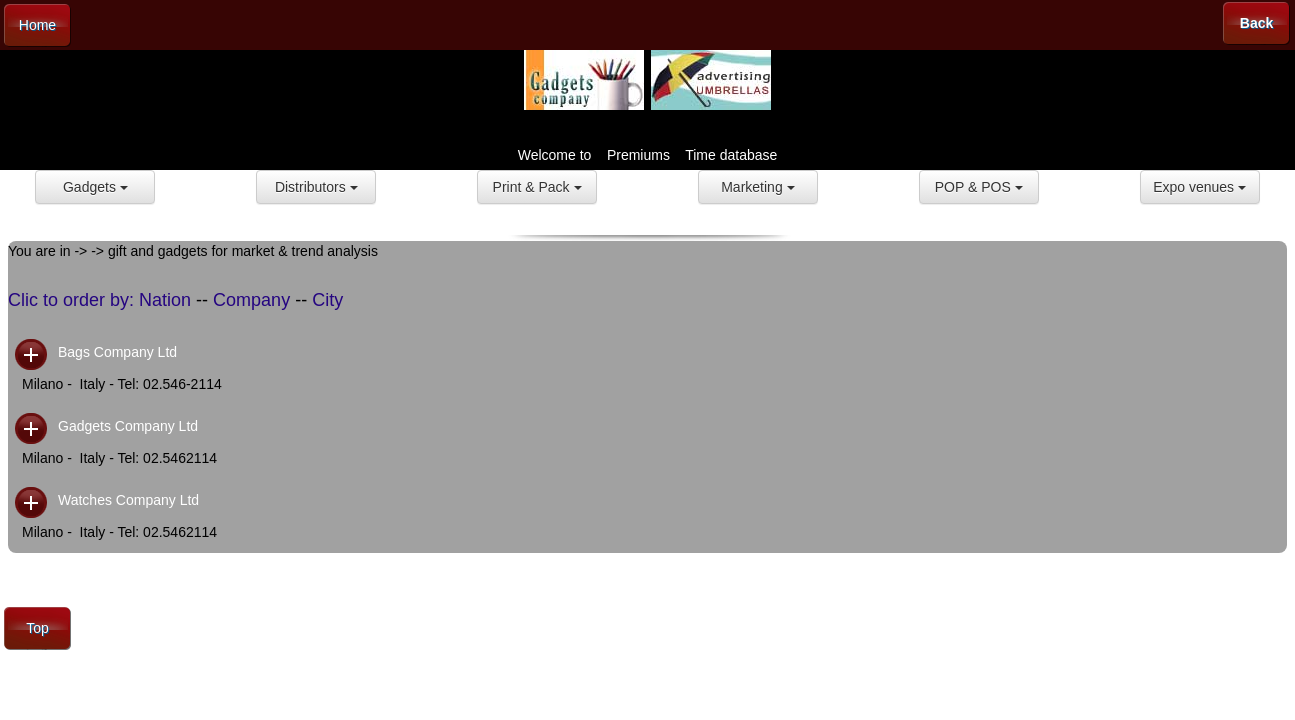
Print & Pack (537, 187)
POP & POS (979, 187)
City (327, 300)
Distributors (316, 187)
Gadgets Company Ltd (128, 426)
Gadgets (95, 187)
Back (1256, 23)
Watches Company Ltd (128, 500)
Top (37, 628)
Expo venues (1199, 187)
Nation (165, 300)
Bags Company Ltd (117, 352)
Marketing (757, 187)
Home (37, 25)
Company (251, 300)
